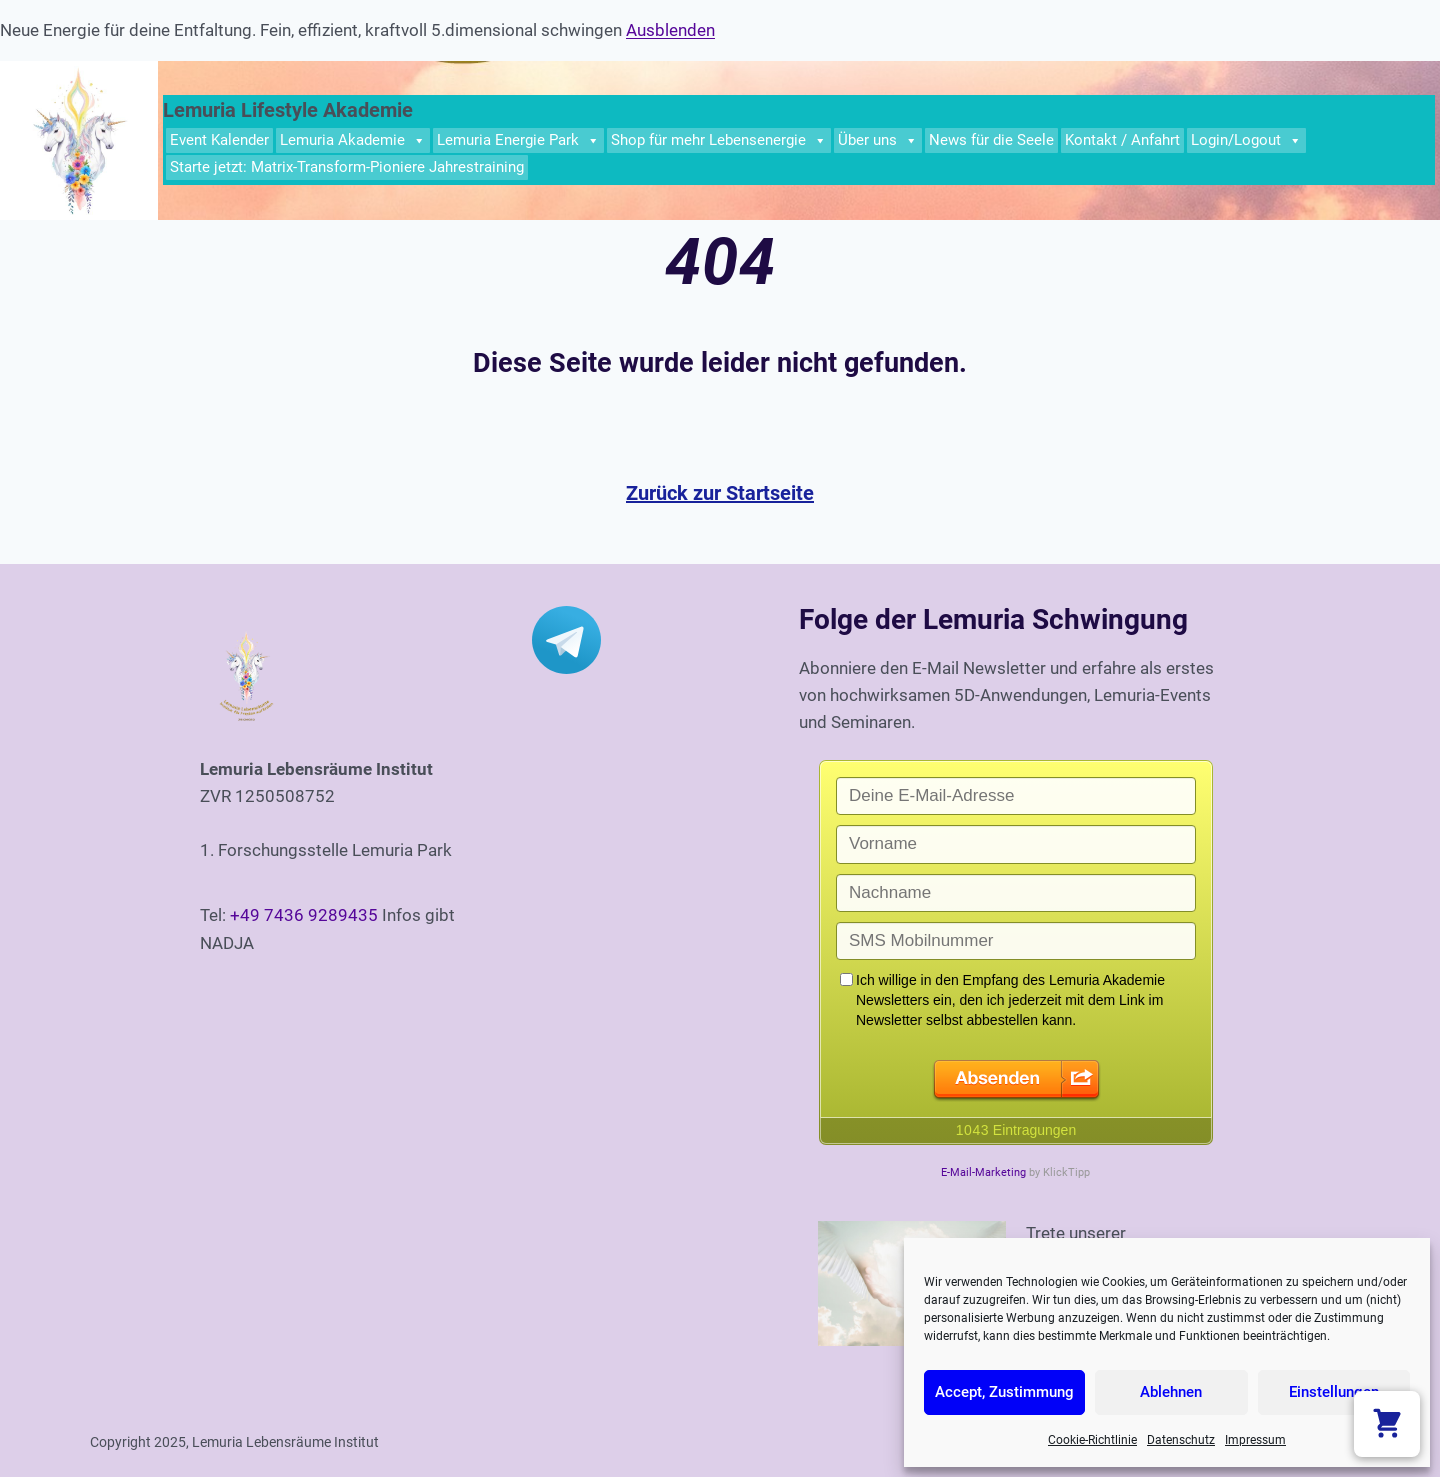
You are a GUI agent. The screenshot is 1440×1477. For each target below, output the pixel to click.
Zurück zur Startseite (720, 493)
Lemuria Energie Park (518, 140)
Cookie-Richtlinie (1092, 1440)
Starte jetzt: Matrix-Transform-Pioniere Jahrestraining (347, 167)
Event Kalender (219, 140)
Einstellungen (1334, 1392)
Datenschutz (1181, 1440)
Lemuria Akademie (353, 140)
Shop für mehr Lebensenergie (719, 140)
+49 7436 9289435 (304, 915)
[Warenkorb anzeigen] (1387, 1424)
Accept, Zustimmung (1004, 1392)
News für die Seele (991, 140)
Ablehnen (1171, 1392)
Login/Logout (1246, 140)
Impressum (1255, 1440)
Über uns (878, 140)
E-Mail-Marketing (983, 1172)
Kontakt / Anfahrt (1122, 140)
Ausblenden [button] (670, 30)
